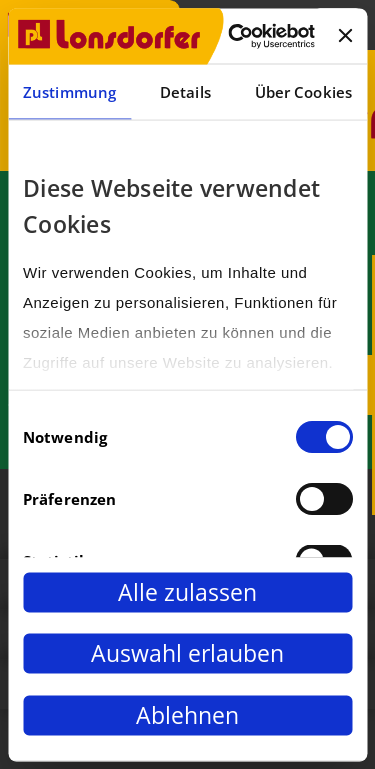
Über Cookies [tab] (303, 92)
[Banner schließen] (345, 36)
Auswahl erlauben (187, 653)
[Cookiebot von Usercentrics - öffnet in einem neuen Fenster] (235, 36)
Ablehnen (187, 714)
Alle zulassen (187, 592)
